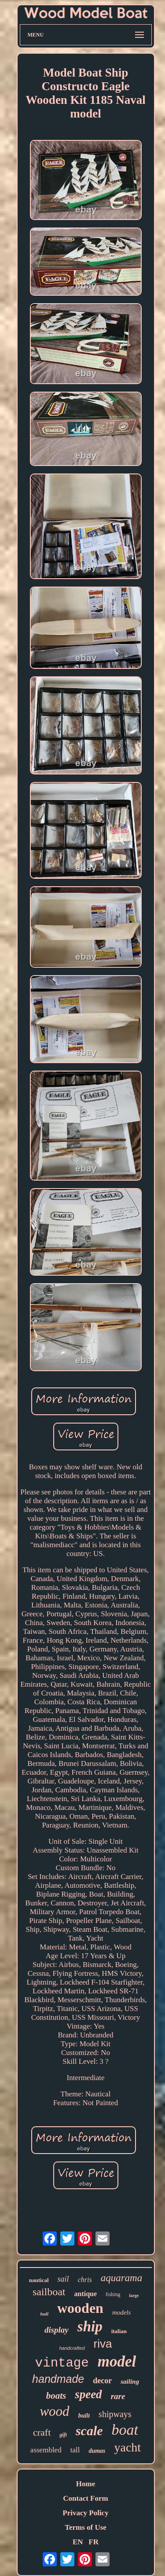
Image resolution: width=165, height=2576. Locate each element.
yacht (127, 2447)
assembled (46, 2450)
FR (93, 2542)
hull (44, 2313)
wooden (80, 2308)
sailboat (49, 2291)
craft (42, 2432)
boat (125, 2430)
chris (85, 2279)
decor (102, 2380)
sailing (130, 2381)
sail (63, 2279)
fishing (113, 2294)
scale (89, 2430)
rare (118, 2396)
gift (63, 2435)
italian (119, 2331)
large (134, 2295)
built (84, 2415)
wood (54, 2411)
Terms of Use (85, 2527)
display (56, 2329)
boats (56, 2395)
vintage (62, 2363)
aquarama (122, 2277)
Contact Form (85, 2498)
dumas (96, 2451)
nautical (39, 2280)
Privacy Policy (85, 2513)
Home (85, 2484)
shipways (115, 2414)
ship (90, 2326)
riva (103, 2343)
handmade (58, 2379)
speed (88, 2394)
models (121, 2312)
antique (85, 2293)
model (117, 2361)
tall (75, 2450)
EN (78, 2542)
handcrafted (71, 2348)
